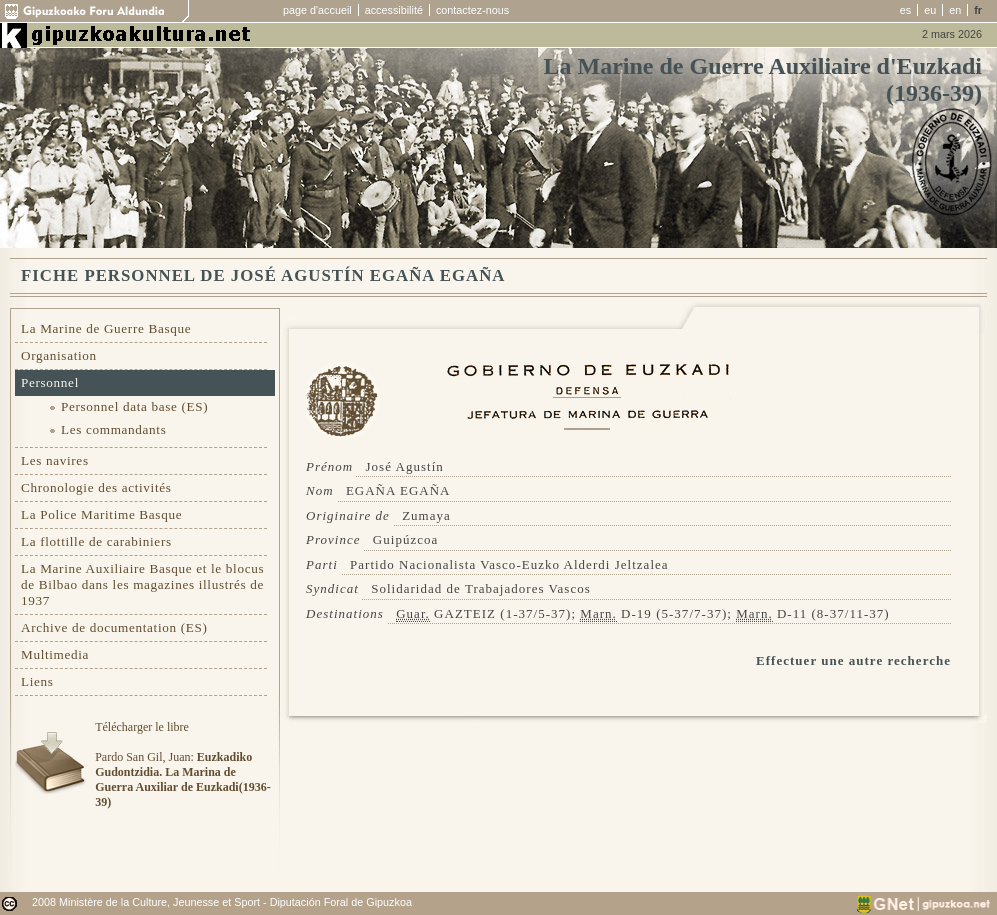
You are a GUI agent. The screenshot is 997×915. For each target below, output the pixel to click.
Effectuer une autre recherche (853, 660)
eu (930, 10)
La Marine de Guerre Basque (106, 328)
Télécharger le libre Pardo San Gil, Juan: (182, 764)
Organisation (59, 355)
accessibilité (394, 10)
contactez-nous (472, 10)
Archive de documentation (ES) (114, 627)
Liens (37, 681)
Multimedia (55, 654)
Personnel (50, 382)
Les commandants (113, 429)
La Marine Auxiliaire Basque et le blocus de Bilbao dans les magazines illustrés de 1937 (142, 584)
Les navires (55, 460)
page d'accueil (317, 10)
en (955, 10)
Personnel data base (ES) (134, 406)
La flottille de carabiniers (96, 541)
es (905, 10)
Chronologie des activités (96, 487)
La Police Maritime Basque (101, 514)
